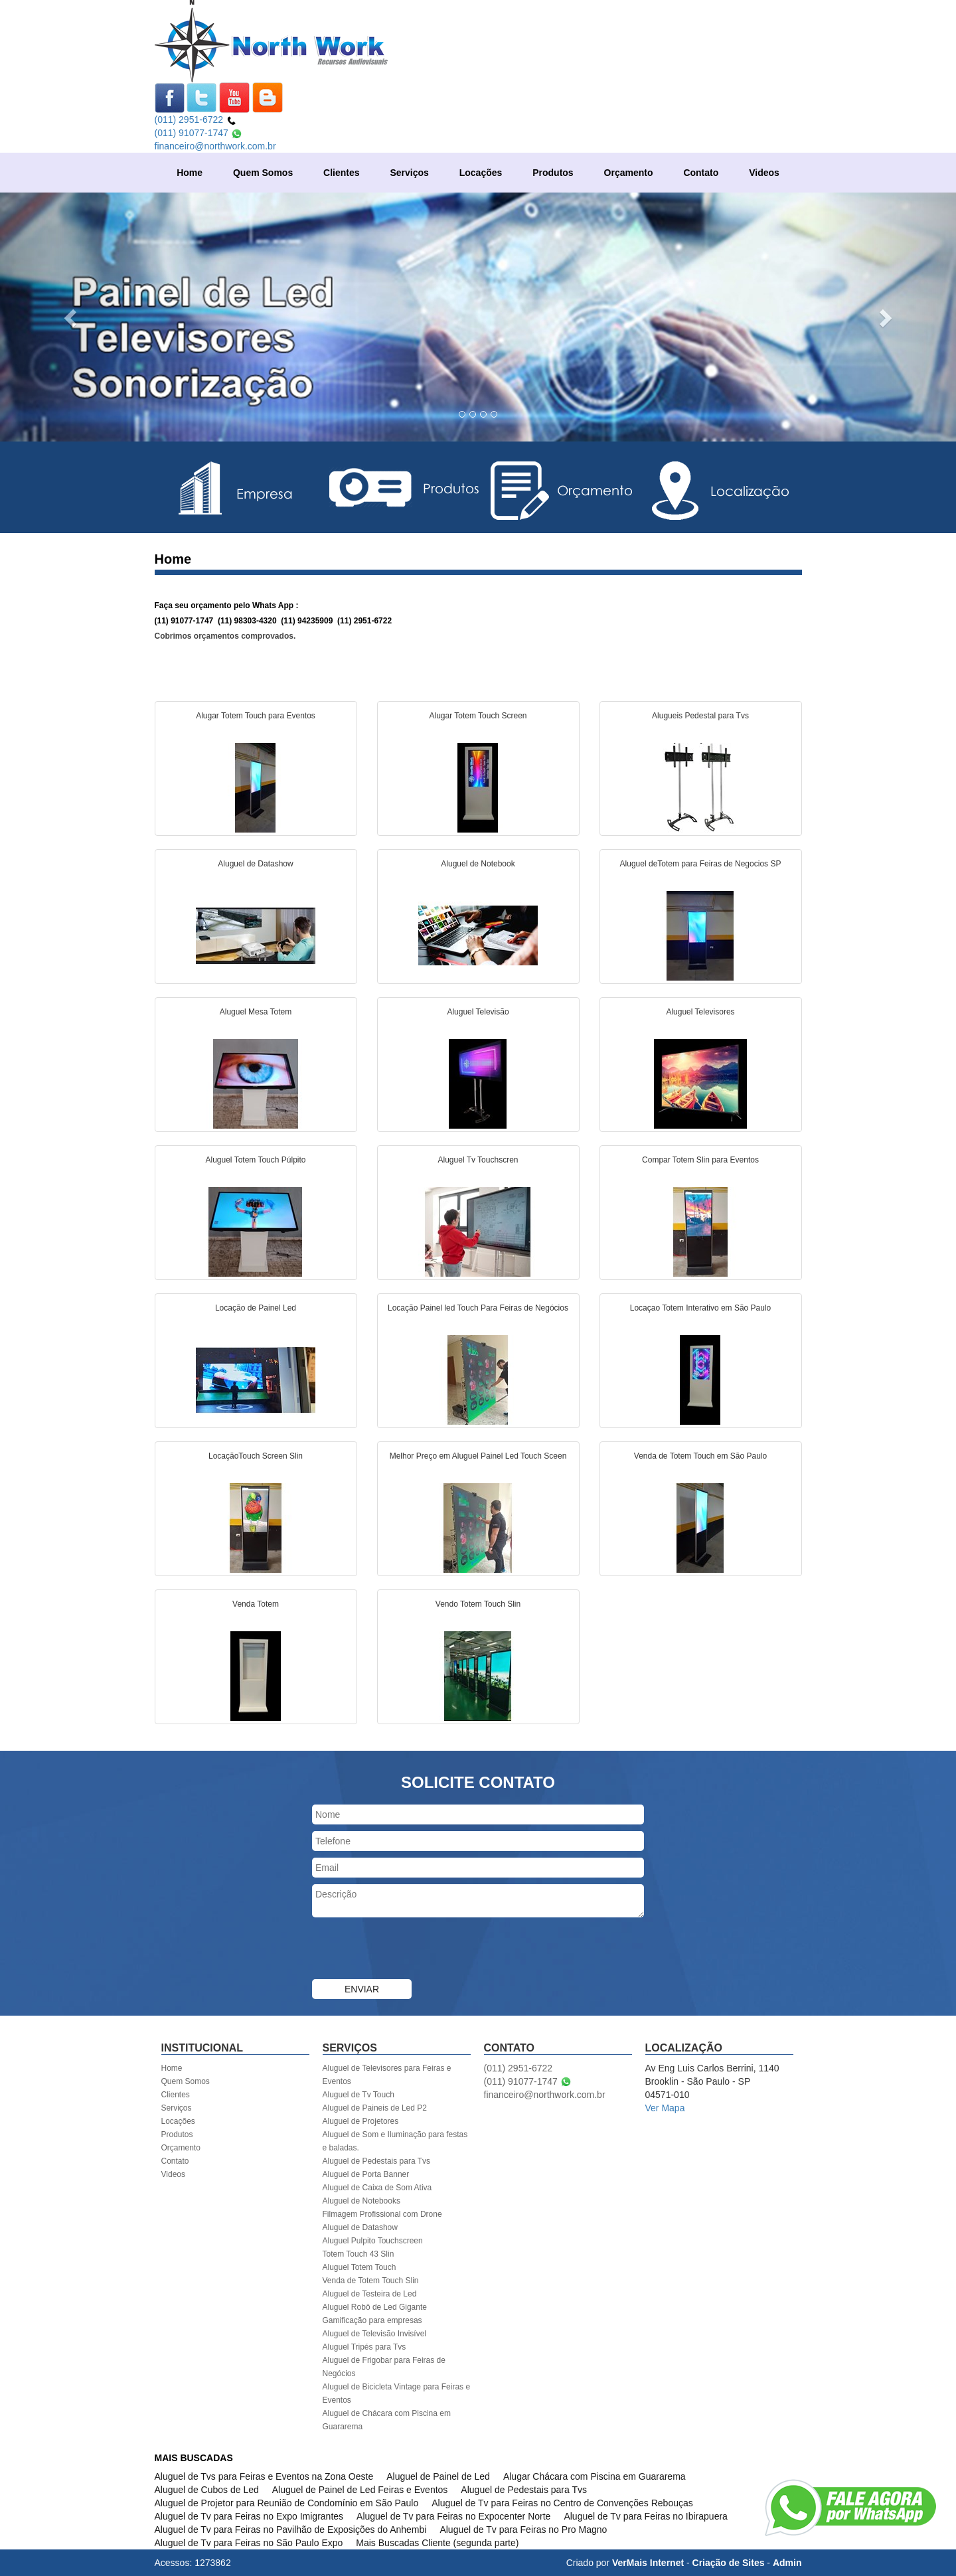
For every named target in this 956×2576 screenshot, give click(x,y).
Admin (787, 2562)
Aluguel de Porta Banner (366, 2174)
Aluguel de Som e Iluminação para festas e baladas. (395, 2141)
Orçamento (628, 172)
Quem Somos (263, 172)
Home (189, 172)
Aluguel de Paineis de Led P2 (375, 2108)
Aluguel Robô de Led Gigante (375, 2307)
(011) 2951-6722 (196, 119)
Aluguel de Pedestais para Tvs (377, 2161)
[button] (71, 317)
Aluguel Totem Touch (359, 2267)
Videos (764, 172)
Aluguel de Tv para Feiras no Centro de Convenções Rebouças (562, 2503)
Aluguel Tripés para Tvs (364, 2347)
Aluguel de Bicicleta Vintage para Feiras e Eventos (397, 2393)
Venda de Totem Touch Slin (371, 2280)
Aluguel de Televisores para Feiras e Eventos (387, 2074)
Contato (700, 172)
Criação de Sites (728, 2562)
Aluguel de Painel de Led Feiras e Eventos (360, 2489)
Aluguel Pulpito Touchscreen (373, 2240)
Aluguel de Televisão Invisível (375, 2333)
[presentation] (413, 1950)
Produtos (552, 172)
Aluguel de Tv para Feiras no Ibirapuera (645, 2516)
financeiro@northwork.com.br (215, 146)
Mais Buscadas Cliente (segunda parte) (437, 2542)
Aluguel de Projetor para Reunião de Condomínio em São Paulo (287, 2503)
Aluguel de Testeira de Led (370, 2293)
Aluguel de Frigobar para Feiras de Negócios (384, 2367)
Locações (481, 172)
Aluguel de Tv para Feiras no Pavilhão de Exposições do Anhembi (291, 2529)
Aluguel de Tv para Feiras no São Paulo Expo (249, 2542)
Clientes (341, 172)
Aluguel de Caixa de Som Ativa (377, 2187)
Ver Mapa (665, 2108)
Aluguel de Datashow (360, 2227)
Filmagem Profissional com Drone (382, 2214)
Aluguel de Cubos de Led (207, 2489)
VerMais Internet (648, 2562)
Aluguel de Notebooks (361, 2201)
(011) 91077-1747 (198, 132)
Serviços (409, 172)
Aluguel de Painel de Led (438, 2476)
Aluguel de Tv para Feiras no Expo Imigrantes (249, 2516)
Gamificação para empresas (372, 2320)
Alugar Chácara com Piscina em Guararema (594, 2476)
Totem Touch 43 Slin (358, 2254)
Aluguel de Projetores (361, 2121)
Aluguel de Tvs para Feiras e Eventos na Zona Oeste (264, 2476)
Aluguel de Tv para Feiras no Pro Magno (523, 2529)
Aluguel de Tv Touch (358, 2094)
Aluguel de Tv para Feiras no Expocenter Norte (453, 2516)
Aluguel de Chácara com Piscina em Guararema (387, 2420)
